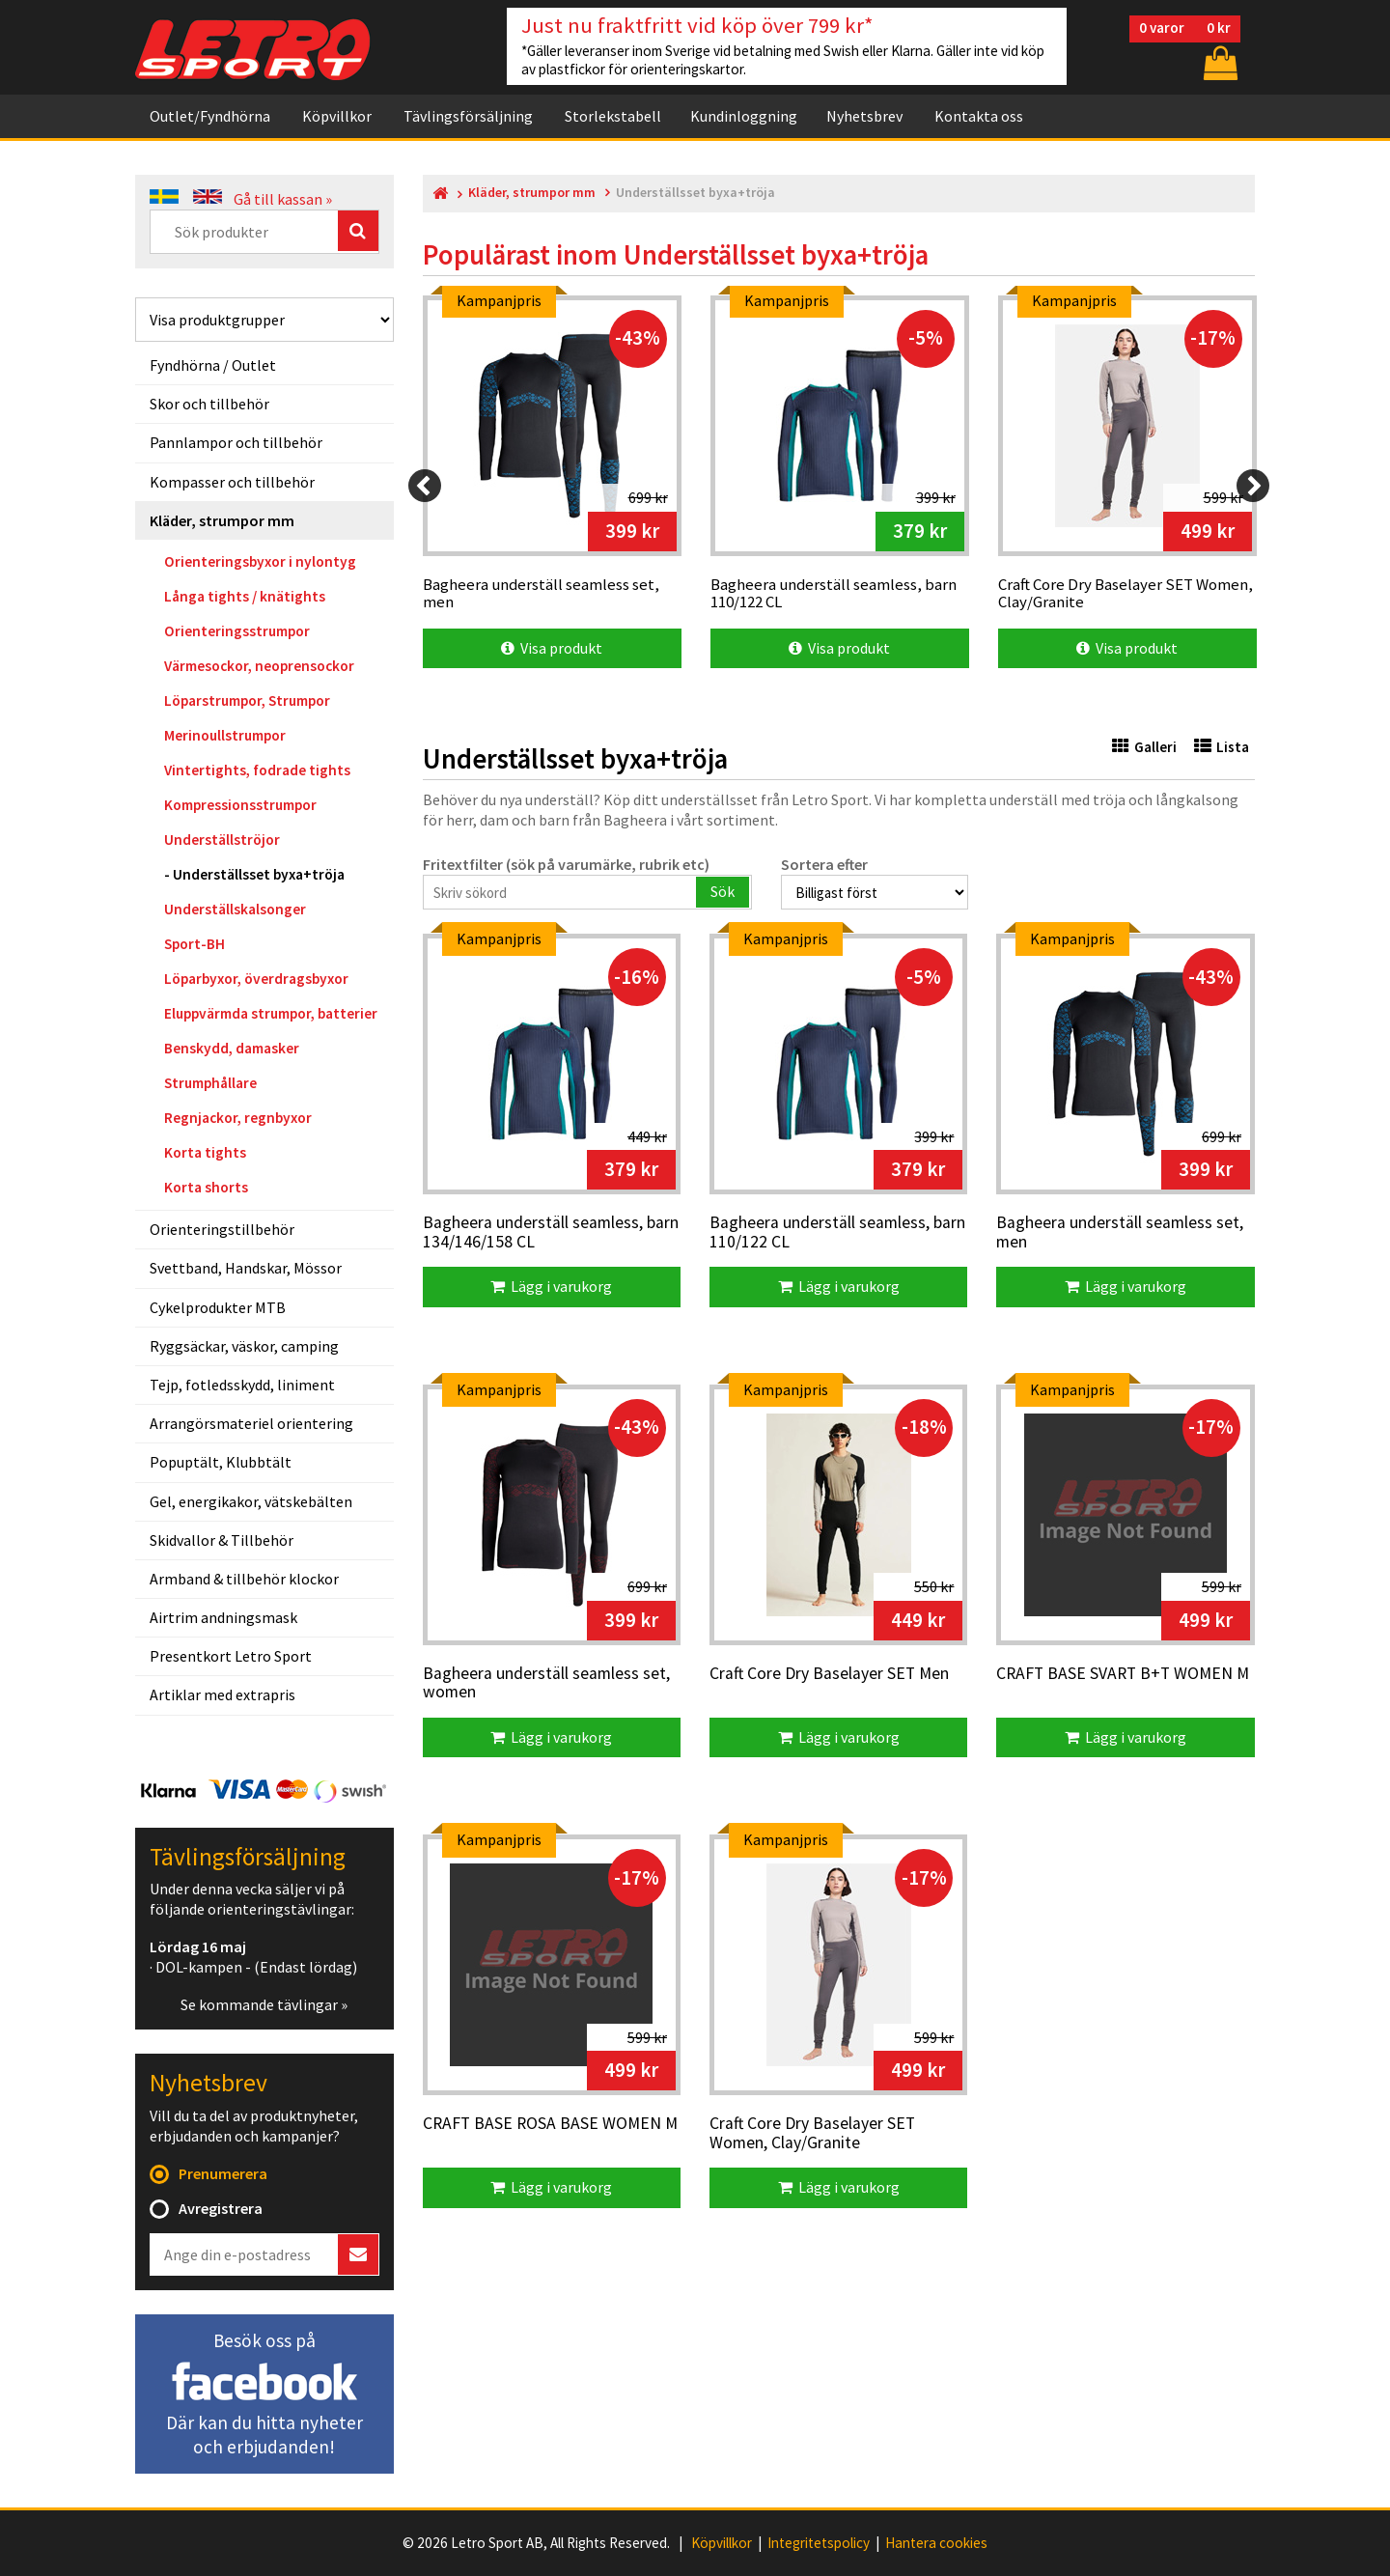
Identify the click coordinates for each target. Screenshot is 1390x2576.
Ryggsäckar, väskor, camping (244, 1346)
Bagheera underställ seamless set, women (546, 1683)
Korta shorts (206, 1187)
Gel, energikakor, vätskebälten (251, 1501)
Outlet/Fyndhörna (210, 116)
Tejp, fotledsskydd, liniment (242, 1384)
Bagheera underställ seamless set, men (1119, 1232)
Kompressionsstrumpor (240, 805)
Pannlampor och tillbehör (236, 442)
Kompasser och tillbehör (232, 481)
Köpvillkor (337, 116)
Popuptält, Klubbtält (221, 1461)
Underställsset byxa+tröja (259, 874)
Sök (722, 891)
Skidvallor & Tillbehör (221, 1540)
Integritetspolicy (818, 2543)
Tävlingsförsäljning (468, 116)
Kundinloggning (743, 116)
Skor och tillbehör (209, 403)
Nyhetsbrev (864, 116)
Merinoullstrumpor (225, 735)
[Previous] (424, 485)
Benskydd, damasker (231, 1048)
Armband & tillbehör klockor (244, 1578)
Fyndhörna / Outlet (213, 365)
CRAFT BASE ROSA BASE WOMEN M (550, 2124)
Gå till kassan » (283, 199)
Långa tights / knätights (244, 596)
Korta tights (205, 1152)
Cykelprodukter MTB (218, 1307)
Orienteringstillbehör (222, 1229)
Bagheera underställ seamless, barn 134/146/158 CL (551, 1232)
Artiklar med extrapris (222, 1694)
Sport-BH (194, 944)
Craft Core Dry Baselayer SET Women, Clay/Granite (812, 2133)
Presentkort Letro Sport (231, 1656)
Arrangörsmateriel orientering (251, 1423)
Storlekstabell (613, 116)
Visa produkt (551, 648)
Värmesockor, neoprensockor (259, 666)
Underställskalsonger (235, 909)
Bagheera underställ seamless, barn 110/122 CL (837, 1232)
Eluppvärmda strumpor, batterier (270, 1013)
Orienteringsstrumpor (237, 631)
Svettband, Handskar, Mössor (246, 1267)
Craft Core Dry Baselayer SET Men (829, 1674)
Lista (1221, 747)
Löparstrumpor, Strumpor (247, 700)
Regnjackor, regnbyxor (238, 1117)
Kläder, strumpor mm (222, 520)
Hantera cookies (936, 2543)
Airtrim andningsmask (223, 1617)
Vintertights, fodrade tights (257, 770)
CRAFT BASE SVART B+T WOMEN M (1122, 1674)
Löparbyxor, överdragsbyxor (256, 978)
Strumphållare (210, 1083)
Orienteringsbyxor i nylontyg (260, 561)
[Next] (1253, 485)
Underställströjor (222, 839)
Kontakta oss (978, 116)
